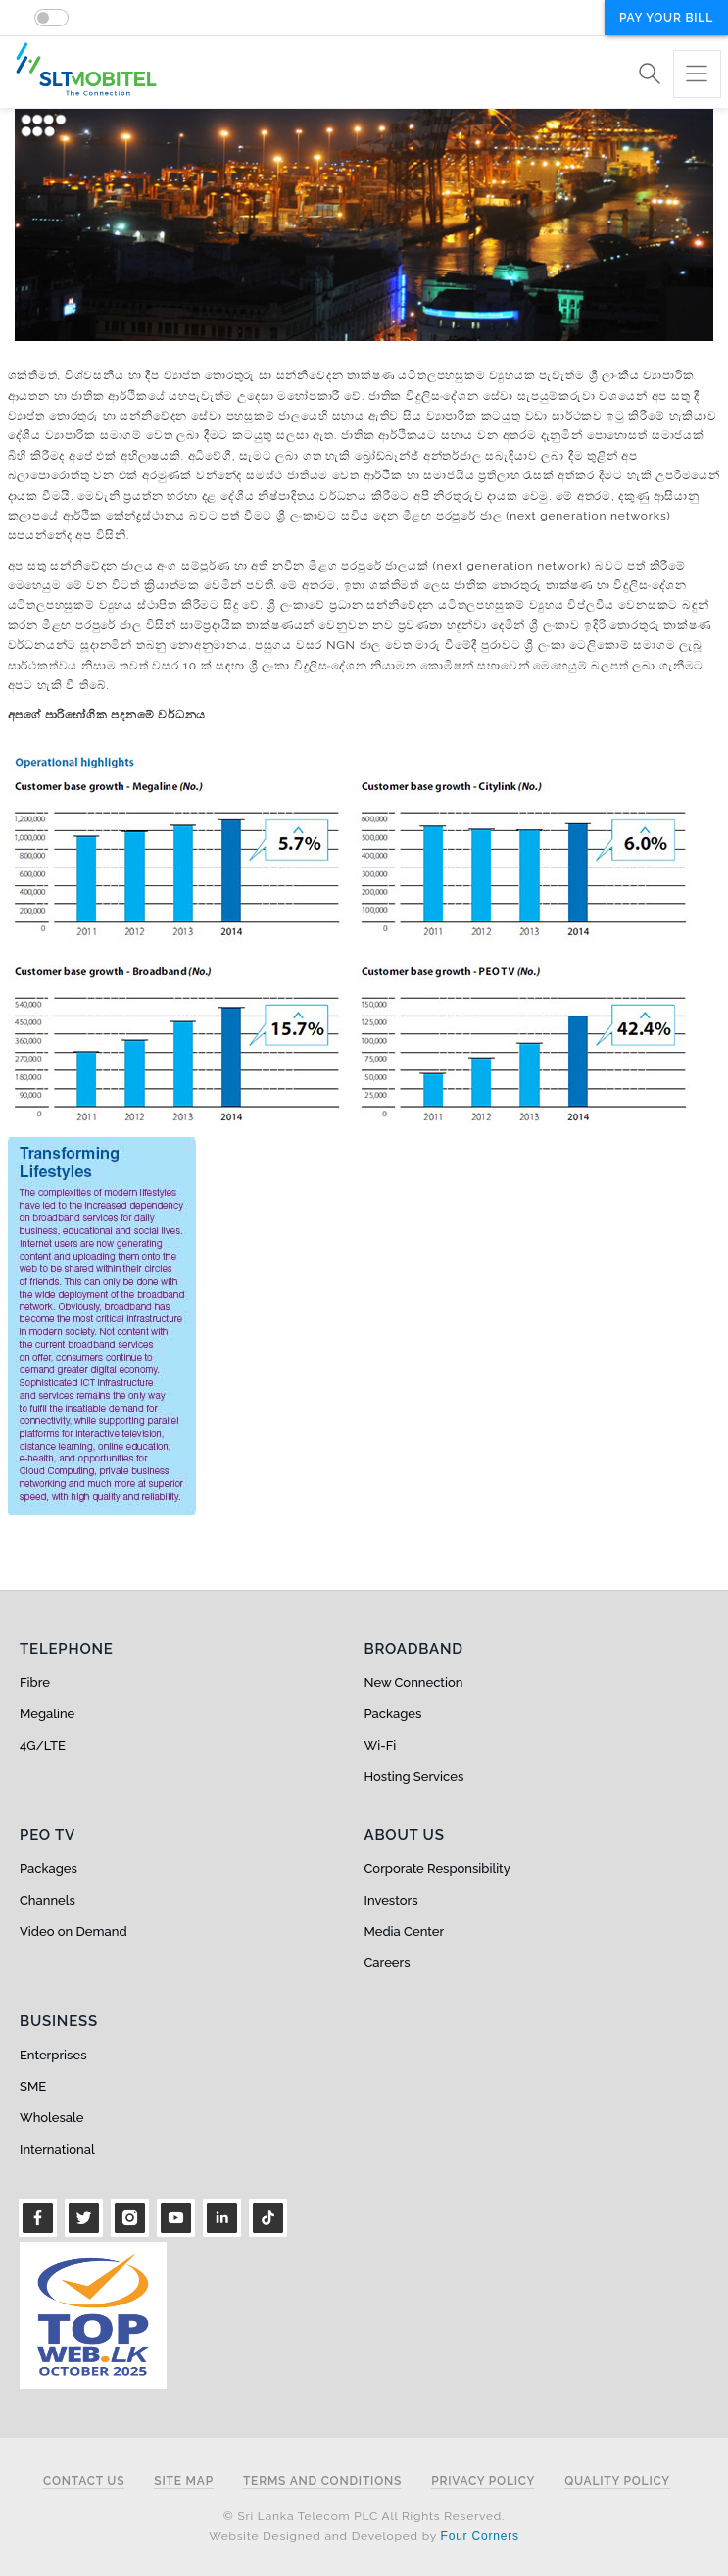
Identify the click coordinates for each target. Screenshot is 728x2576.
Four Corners (480, 2536)
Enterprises (53, 2055)
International (57, 2149)
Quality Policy (617, 2481)
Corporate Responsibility (437, 1868)
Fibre (35, 1682)
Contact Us (83, 2481)
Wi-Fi (380, 1745)
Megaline (47, 1714)
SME (33, 2086)
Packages (393, 1714)
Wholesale (51, 2117)
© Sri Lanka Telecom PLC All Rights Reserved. (364, 2516)
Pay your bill (666, 18)
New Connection (413, 1682)
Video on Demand (73, 1931)
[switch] (51, 17)
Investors (391, 1900)
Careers (387, 1963)
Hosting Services (414, 1776)
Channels (47, 1900)
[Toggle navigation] (697, 74)
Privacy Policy (483, 2481)
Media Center (404, 1931)
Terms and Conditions (322, 2481)
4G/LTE (43, 1745)
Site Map (184, 2481)
